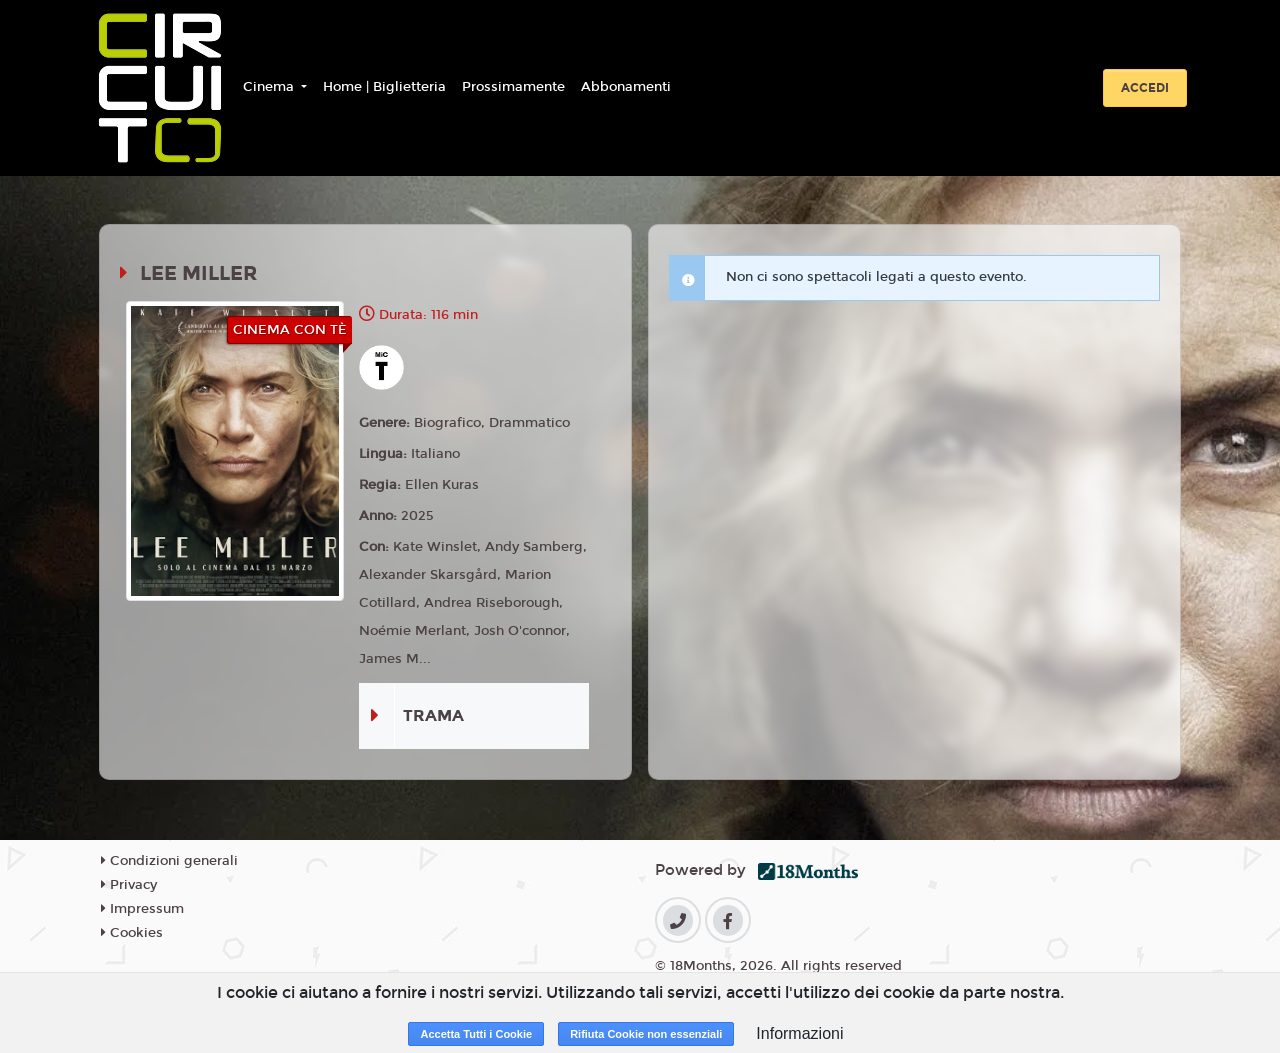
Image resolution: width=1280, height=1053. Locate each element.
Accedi (1145, 88)
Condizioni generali (169, 861)
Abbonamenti (626, 87)
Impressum (142, 909)
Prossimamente (513, 87)
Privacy (129, 885)
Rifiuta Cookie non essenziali (646, 1034)
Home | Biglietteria (384, 87)
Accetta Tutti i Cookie (476, 1034)
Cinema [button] (270, 87)
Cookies (132, 933)
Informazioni (799, 1033)
